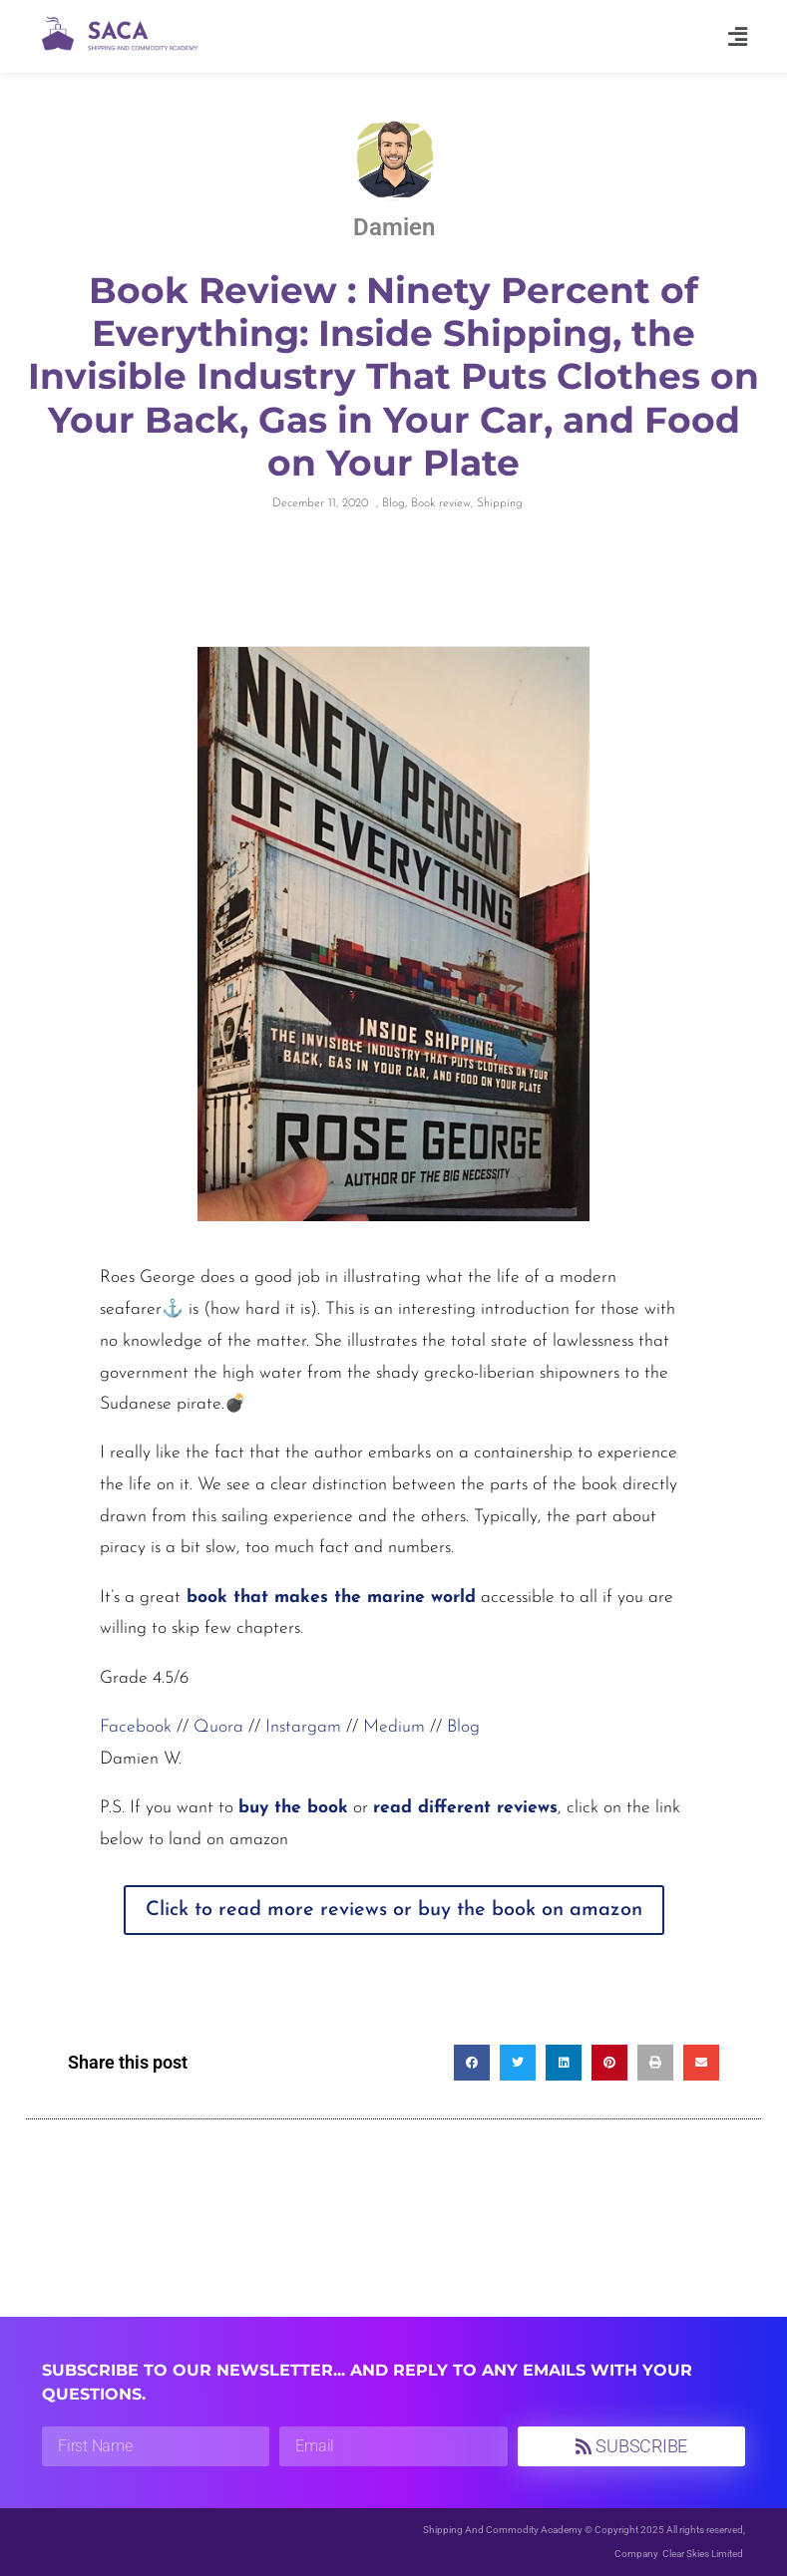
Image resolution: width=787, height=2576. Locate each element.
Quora (218, 1727)
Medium (394, 1727)
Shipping (500, 503)
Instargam (303, 1727)
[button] (738, 36)
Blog (393, 503)
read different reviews (465, 1807)
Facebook (136, 1727)
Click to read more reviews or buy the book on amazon (394, 1910)
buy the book (293, 1807)
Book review (441, 503)
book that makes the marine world (328, 1597)
